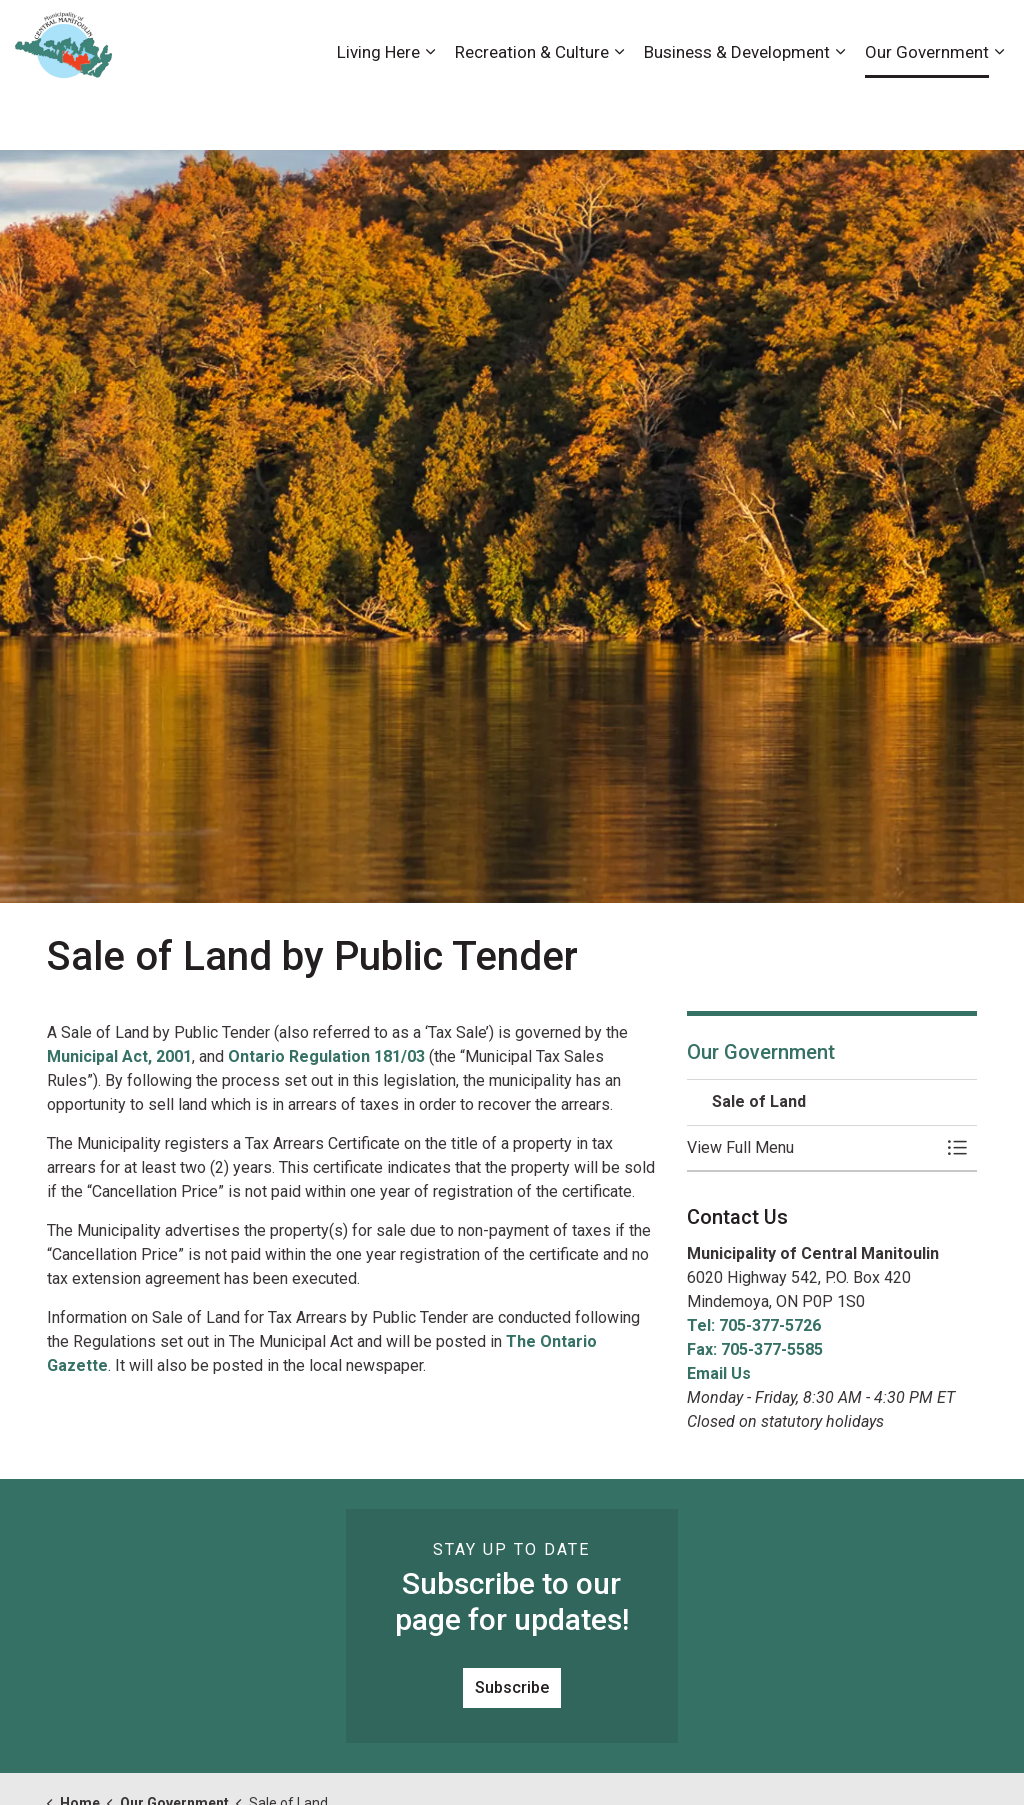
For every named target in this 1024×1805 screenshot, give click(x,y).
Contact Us (796, 37)
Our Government (927, 112)
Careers (717, 37)
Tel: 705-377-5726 (754, 1325)
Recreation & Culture (532, 112)
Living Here (378, 112)
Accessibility (633, 37)
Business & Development (737, 112)
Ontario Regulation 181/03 (326, 1056)
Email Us (719, 1373)
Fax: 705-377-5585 (755, 1349)
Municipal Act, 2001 (119, 1056)
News (868, 37)
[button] (812, 1148)
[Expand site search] (989, 37)
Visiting (929, 37)
